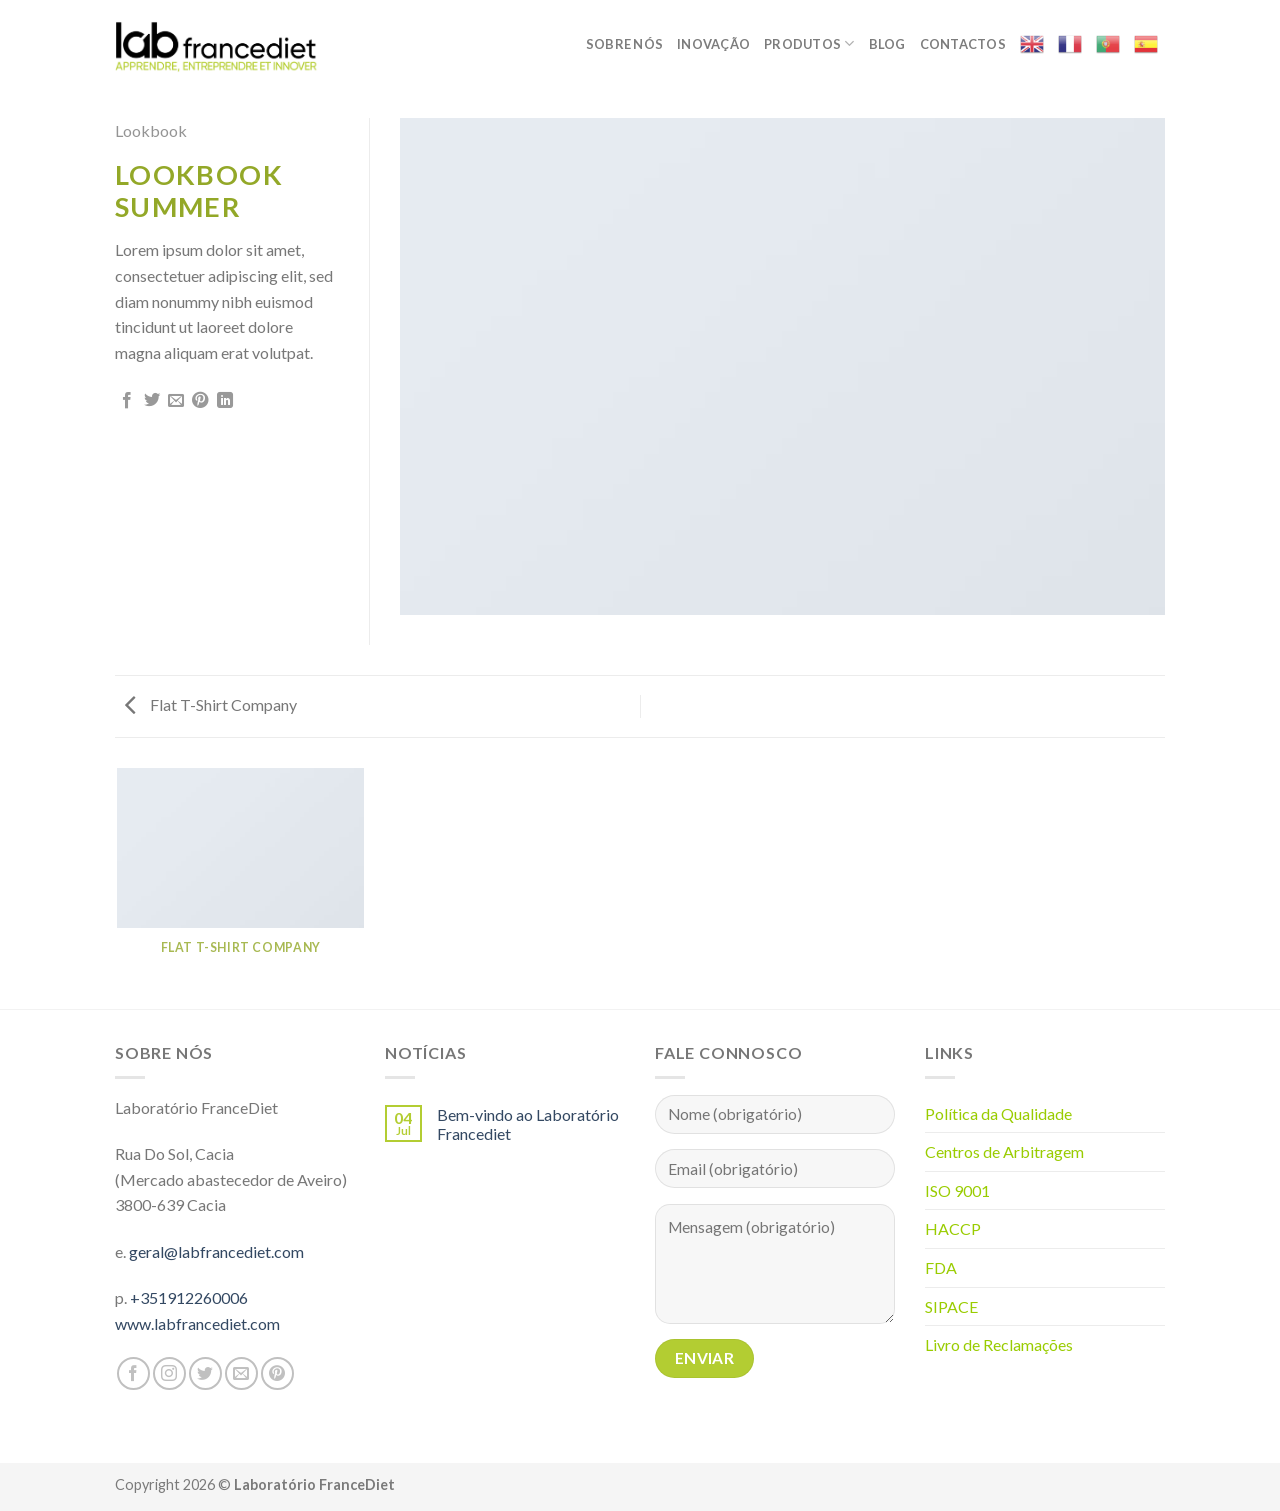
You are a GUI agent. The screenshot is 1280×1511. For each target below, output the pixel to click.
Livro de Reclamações (999, 1344)
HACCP (953, 1228)
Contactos (963, 44)
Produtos (809, 43)
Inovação (713, 44)
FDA (941, 1267)
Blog (887, 44)
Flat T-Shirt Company (211, 704)
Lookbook (151, 130)
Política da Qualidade (998, 1113)
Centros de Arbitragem (1004, 1151)
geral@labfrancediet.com (216, 1251)
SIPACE (951, 1306)
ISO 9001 (957, 1190)
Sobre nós (624, 44)
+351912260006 (189, 1297)
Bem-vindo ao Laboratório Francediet (528, 1124)
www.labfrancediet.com (197, 1323)
